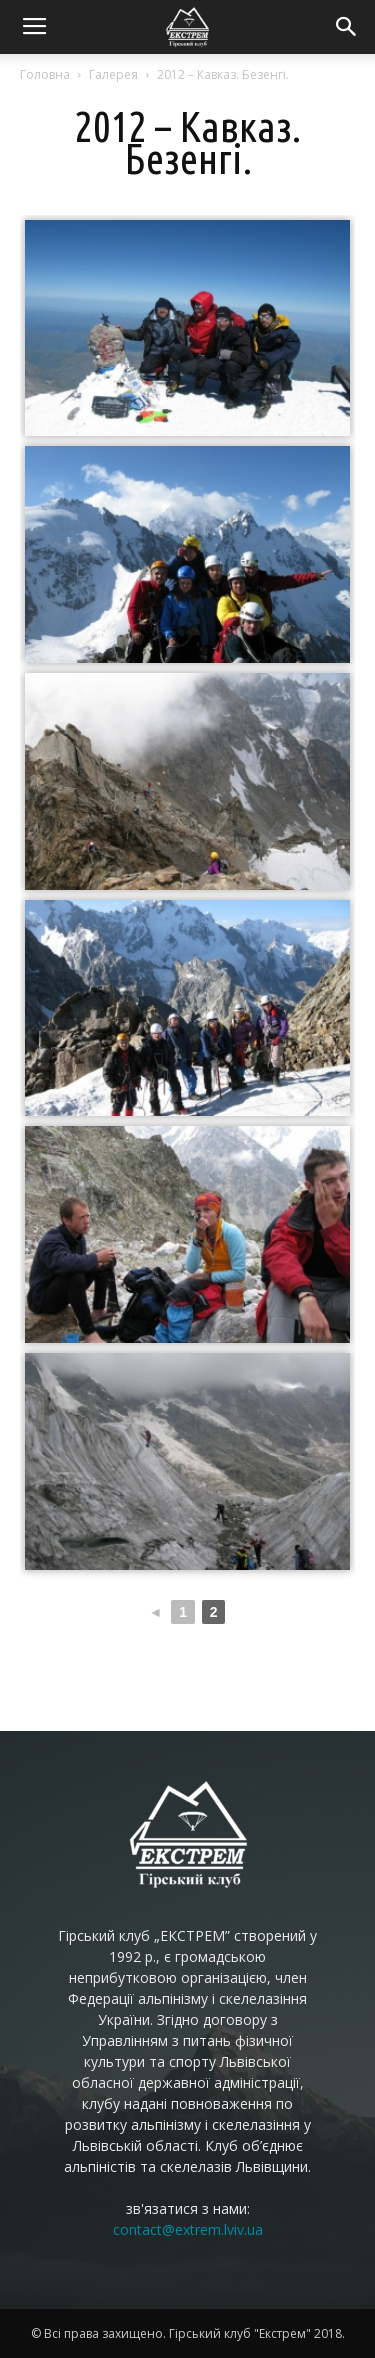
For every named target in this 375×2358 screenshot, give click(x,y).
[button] (347, 27)
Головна (45, 74)
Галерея (113, 74)
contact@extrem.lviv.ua (188, 2229)
